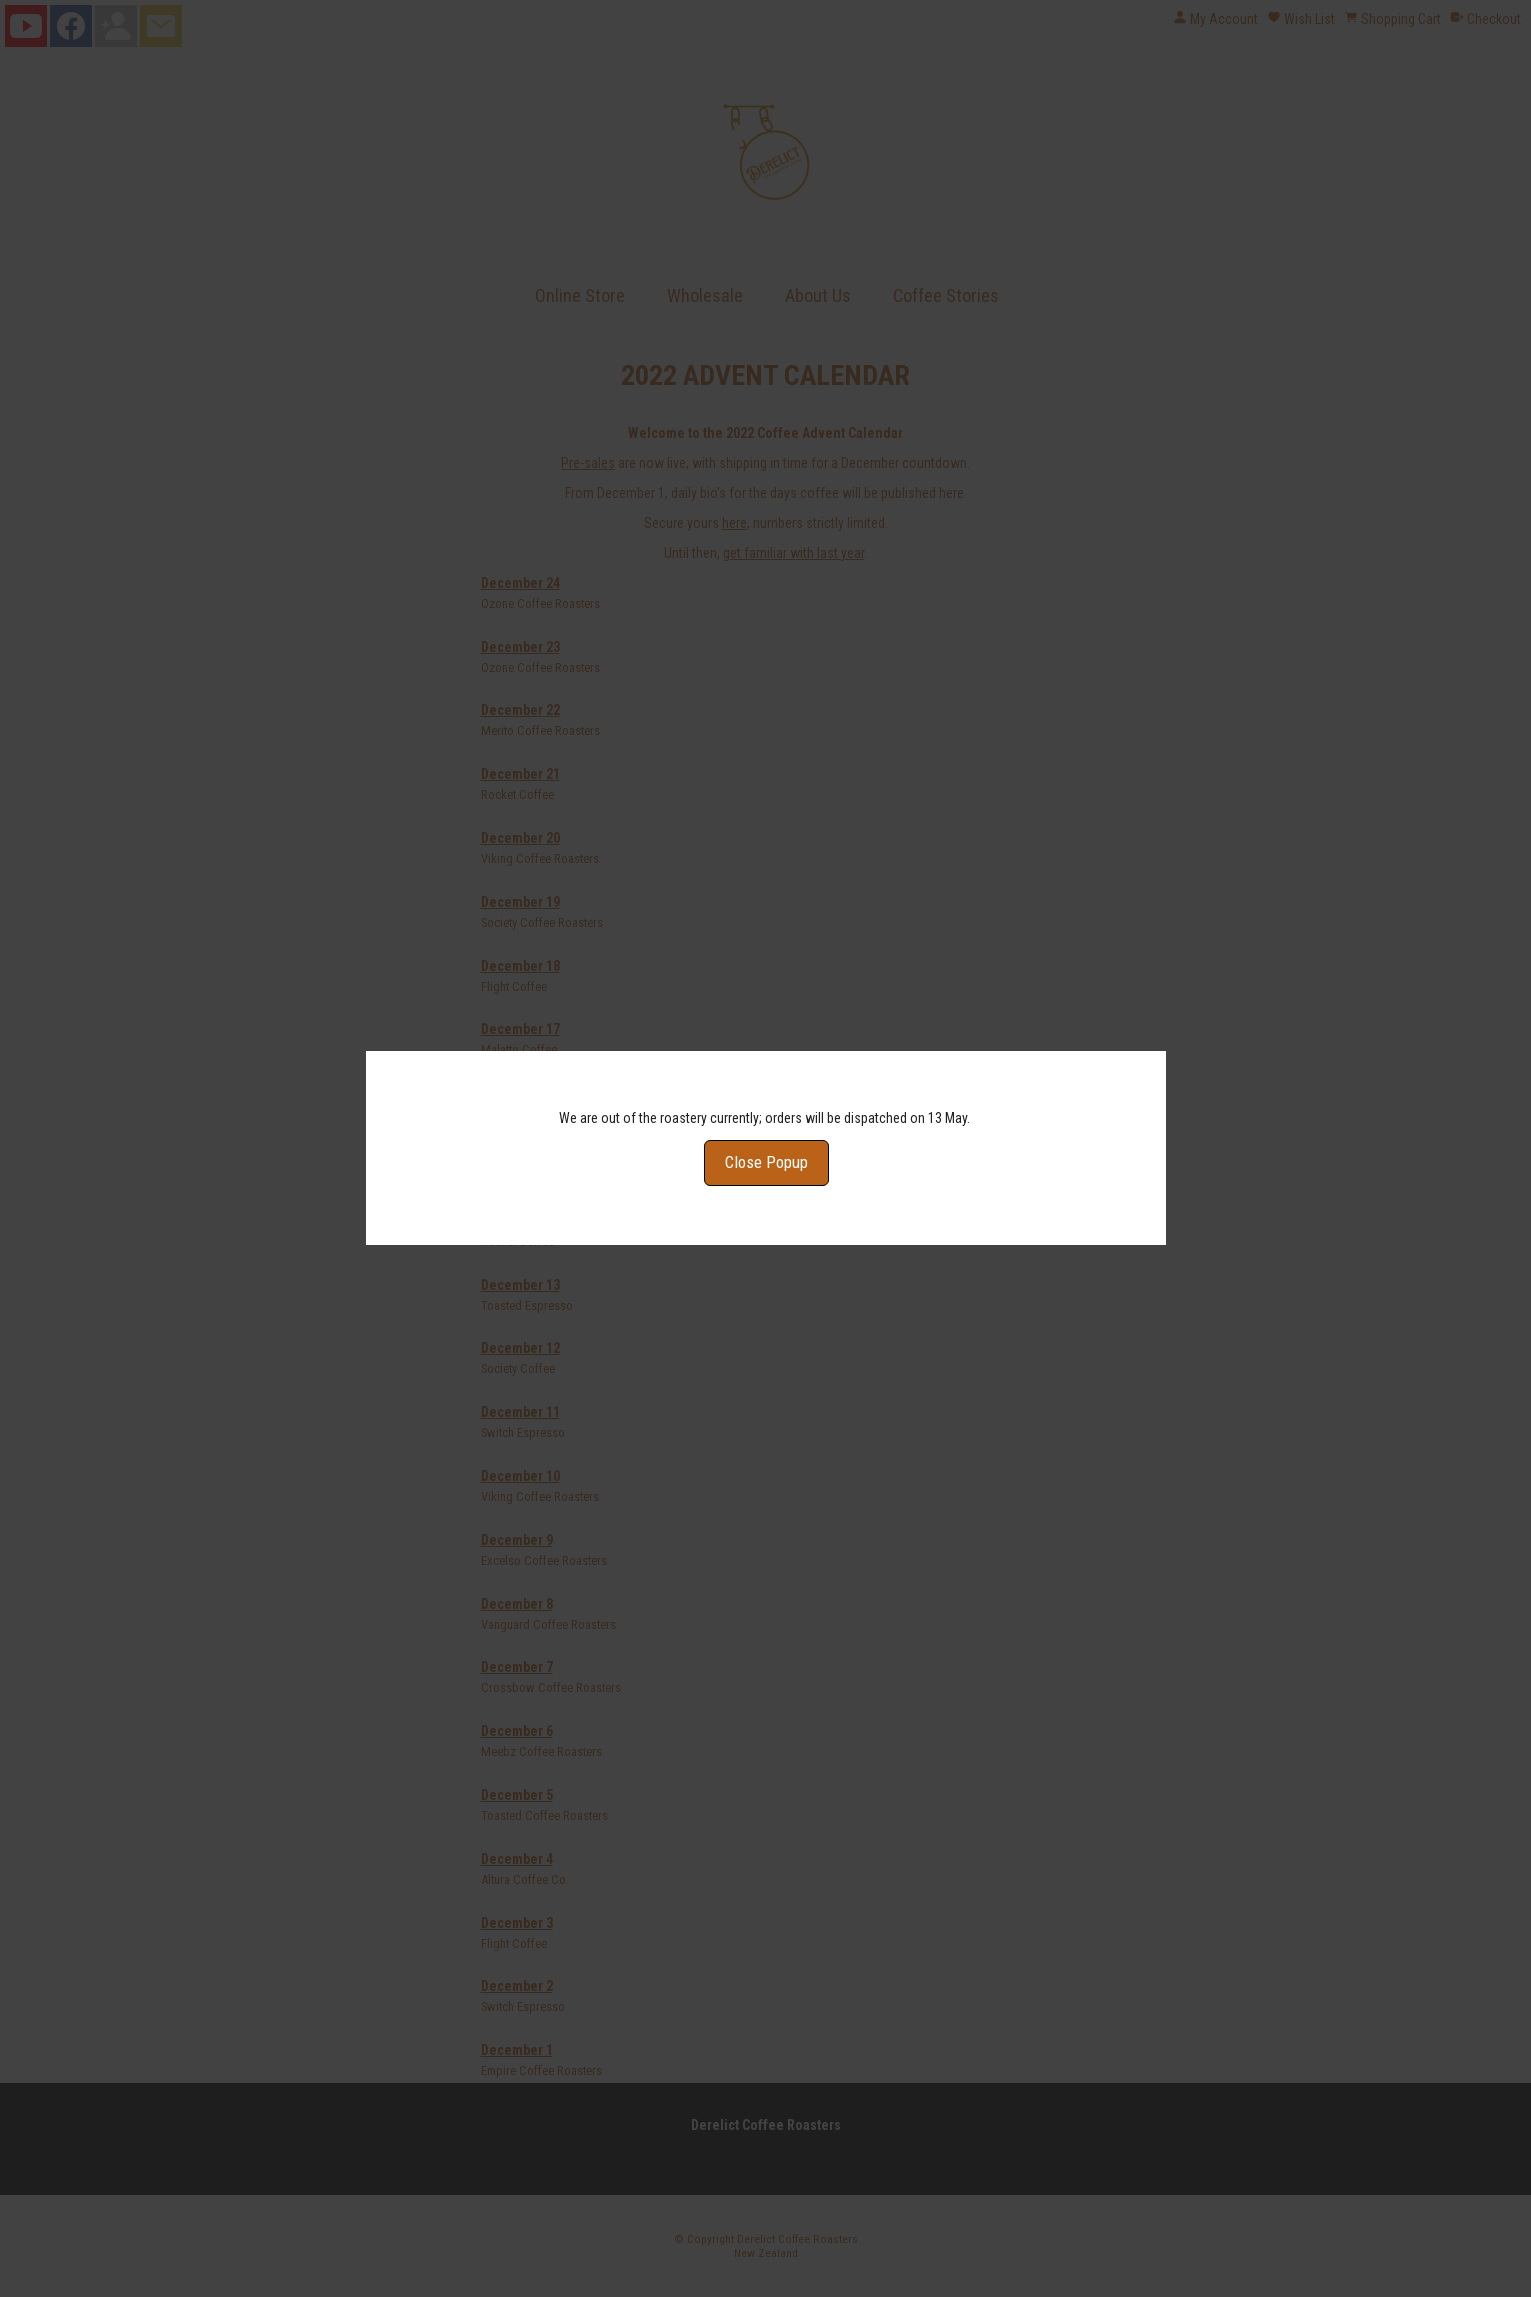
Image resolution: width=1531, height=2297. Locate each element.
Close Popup (765, 1117)
